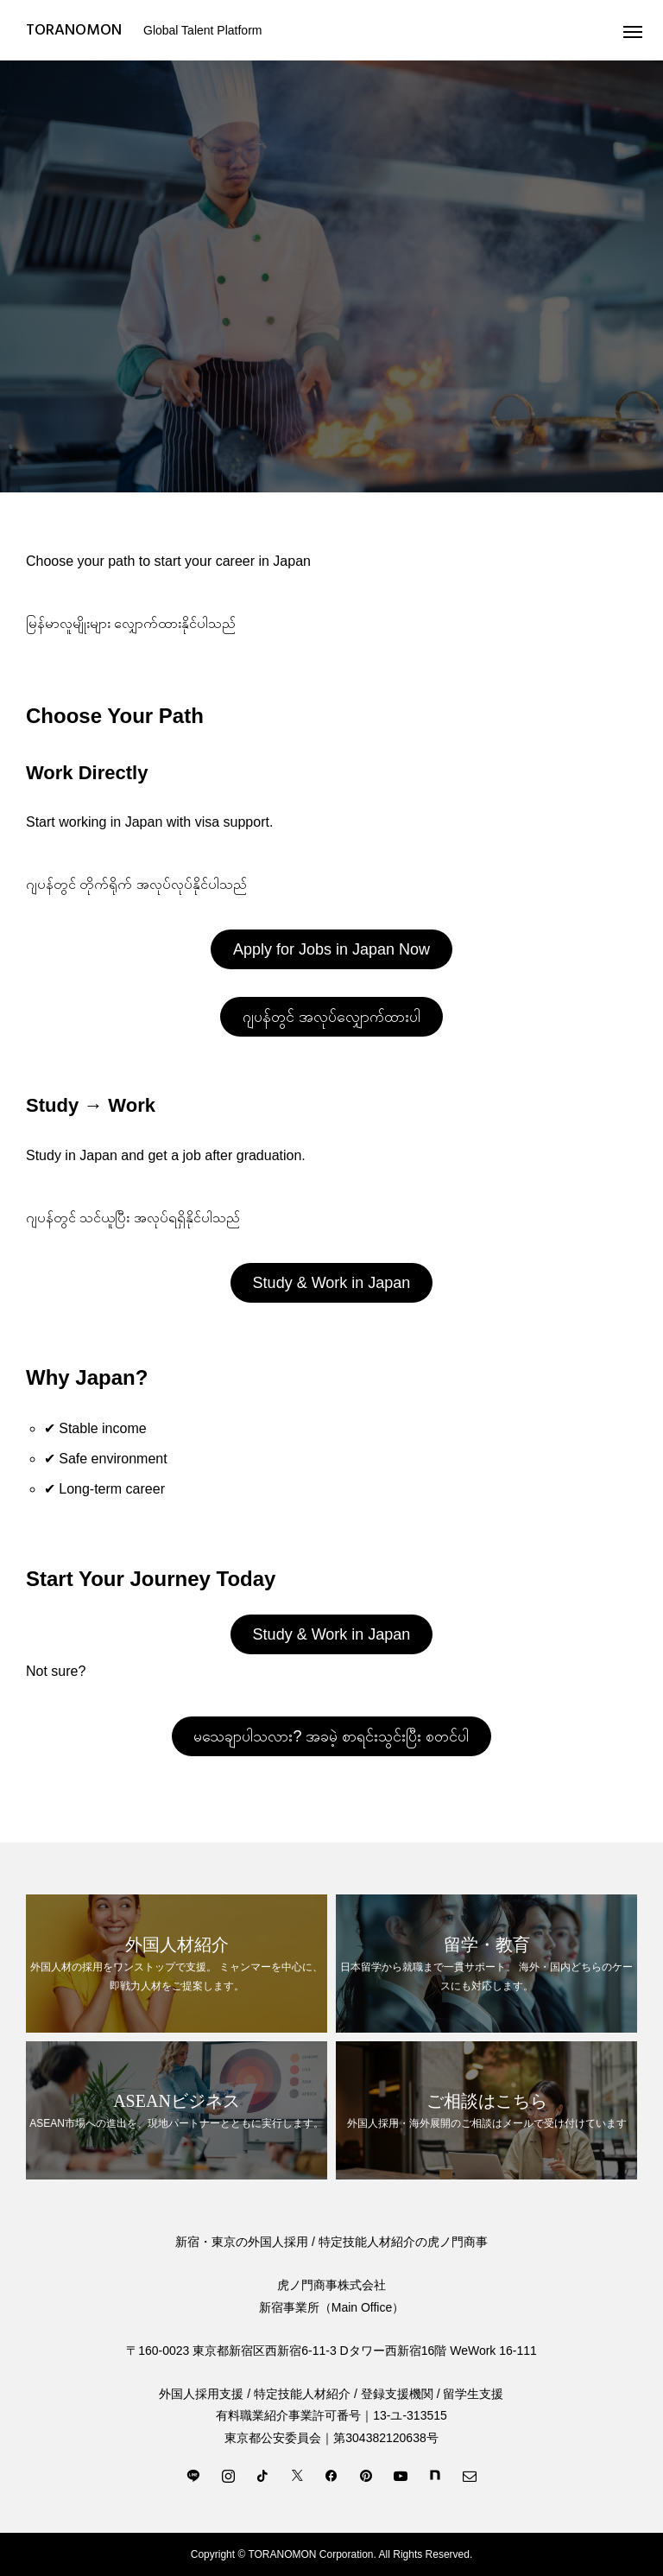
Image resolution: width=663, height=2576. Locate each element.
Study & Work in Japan (332, 1282)
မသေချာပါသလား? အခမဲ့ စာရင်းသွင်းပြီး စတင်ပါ (331, 1736)
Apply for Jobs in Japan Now (331, 949)
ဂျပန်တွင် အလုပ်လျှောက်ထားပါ (331, 1016)
